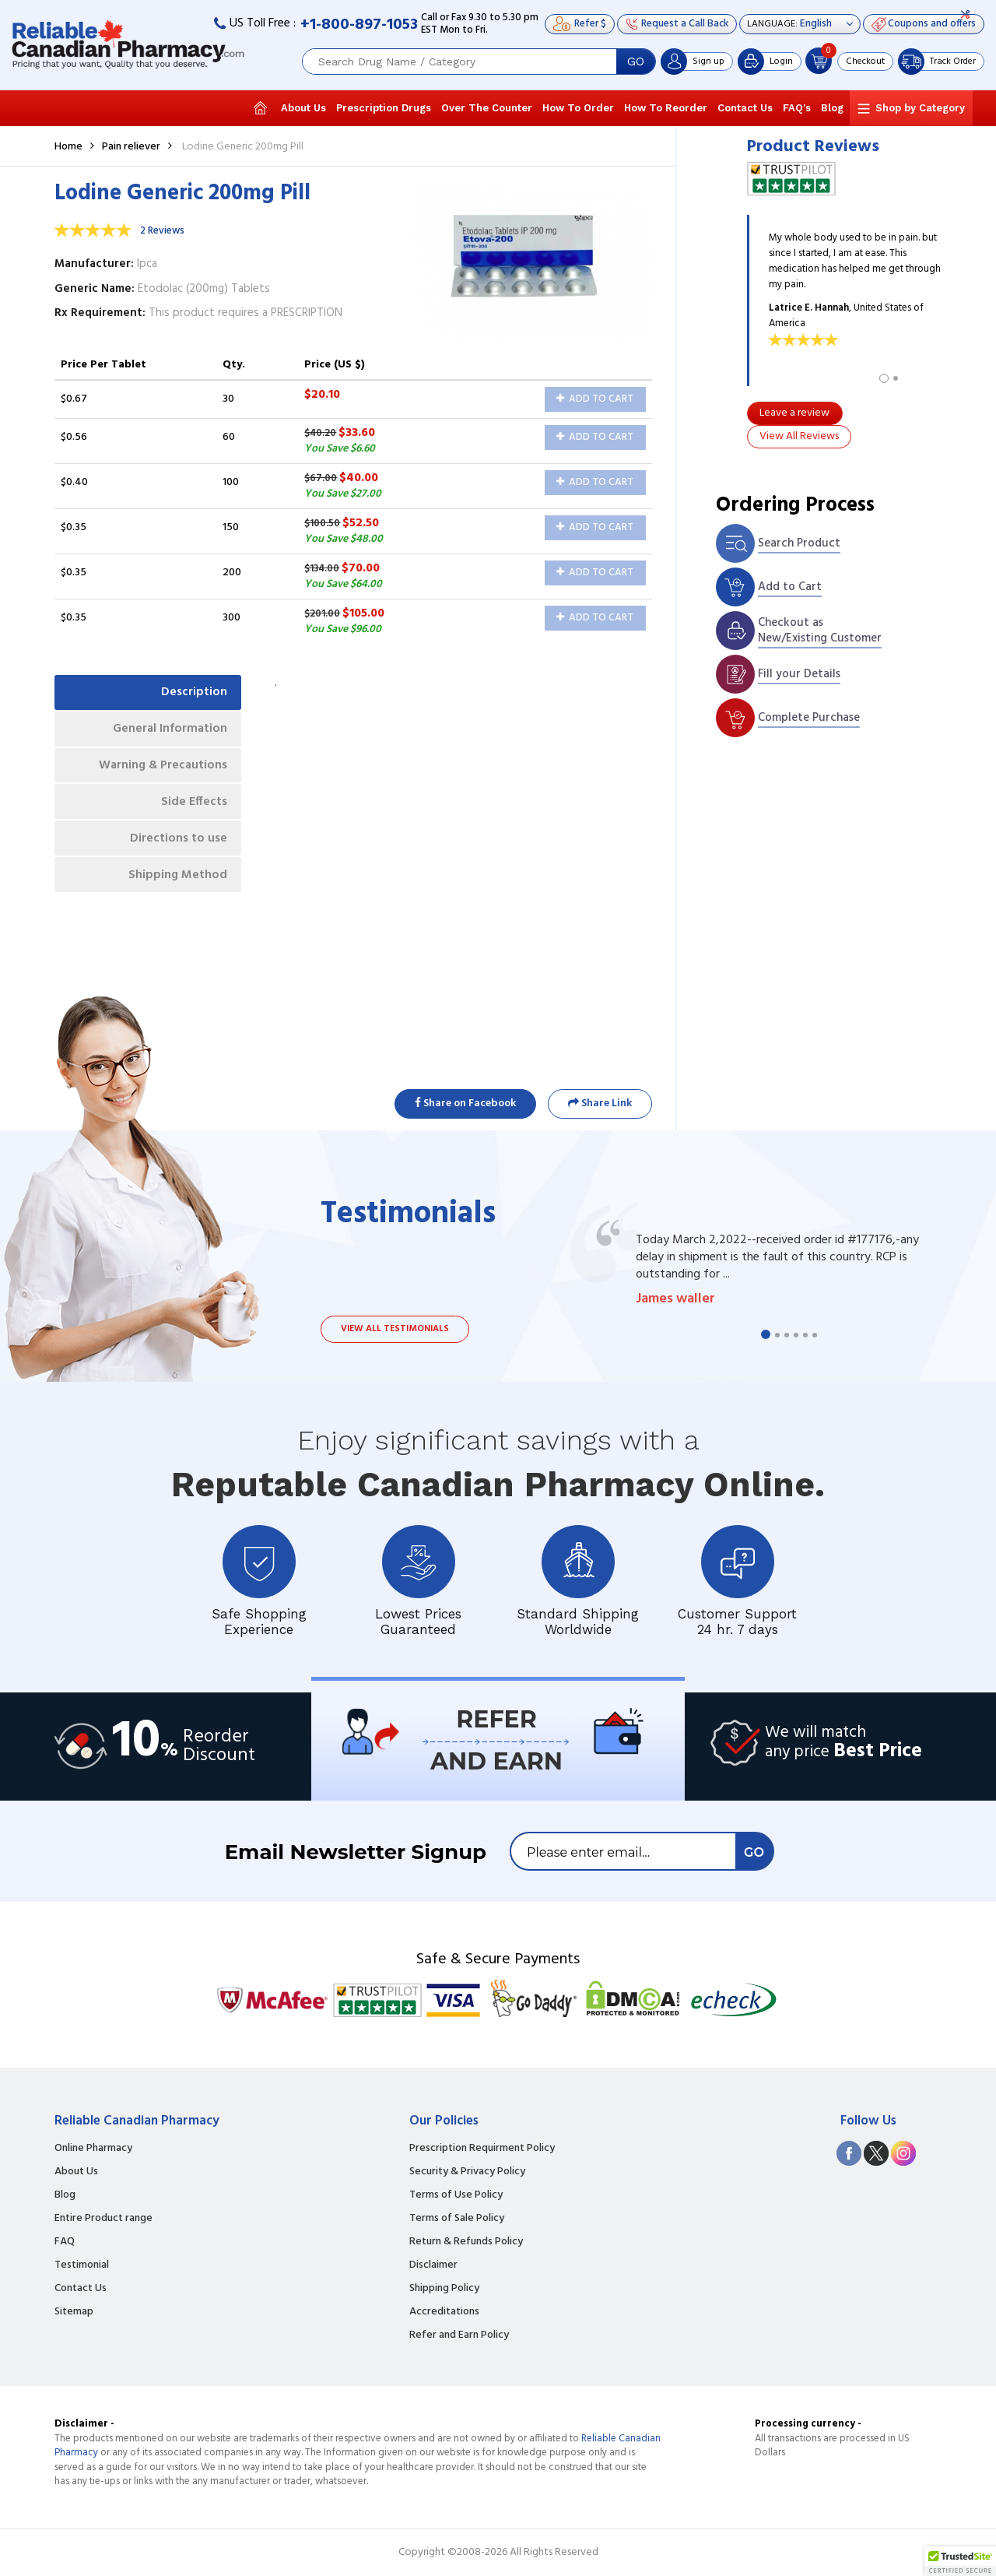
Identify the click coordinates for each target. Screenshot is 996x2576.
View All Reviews (799, 436)
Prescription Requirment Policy (482, 2148)
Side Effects (193, 806)
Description (193, 693)
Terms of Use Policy (456, 2195)
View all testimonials (395, 1329)
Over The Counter (486, 108)
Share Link (600, 1103)
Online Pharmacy (93, 2148)
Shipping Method (176, 883)
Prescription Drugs (383, 108)
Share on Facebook (465, 1103)
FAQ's (797, 108)
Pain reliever (131, 147)
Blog (832, 108)
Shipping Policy (444, 2289)
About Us (303, 108)
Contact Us (745, 108)
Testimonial (81, 2265)
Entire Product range (103, 2218)
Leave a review (794, 413)
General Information (168, 731)
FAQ (64, 2242)
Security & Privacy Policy (467, 2172)
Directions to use (177, 845)
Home (68, 147)
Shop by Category (920, 108)
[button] (960, 2561)
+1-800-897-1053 (359, 24)
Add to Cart (594, 399)
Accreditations (444, 2312)
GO (635, 61)
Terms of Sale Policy (456, 2218)
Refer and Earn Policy (459, 2335)
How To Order (578, 108)
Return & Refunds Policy (466, 2242)
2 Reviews (162, 231)
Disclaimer (433, 2265)
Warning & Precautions (160, 768)
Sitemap (73, 2312)
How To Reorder (665, 108)
